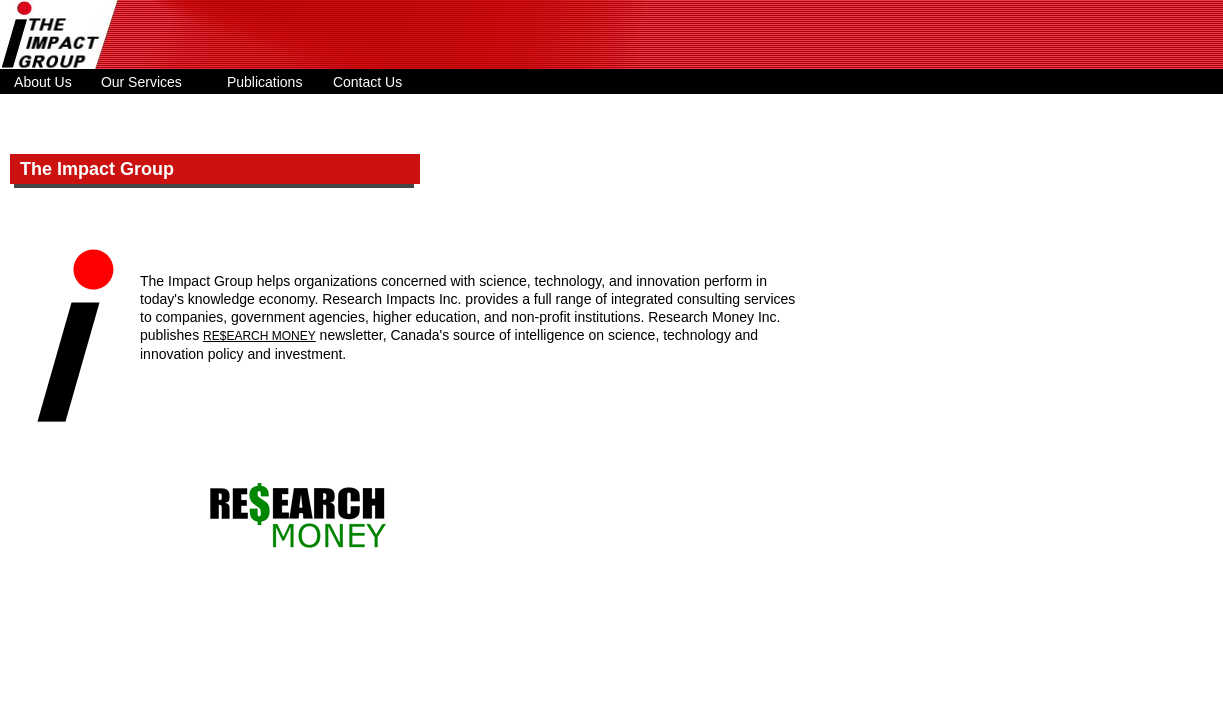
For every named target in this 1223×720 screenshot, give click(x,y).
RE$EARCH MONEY (259, 336)
